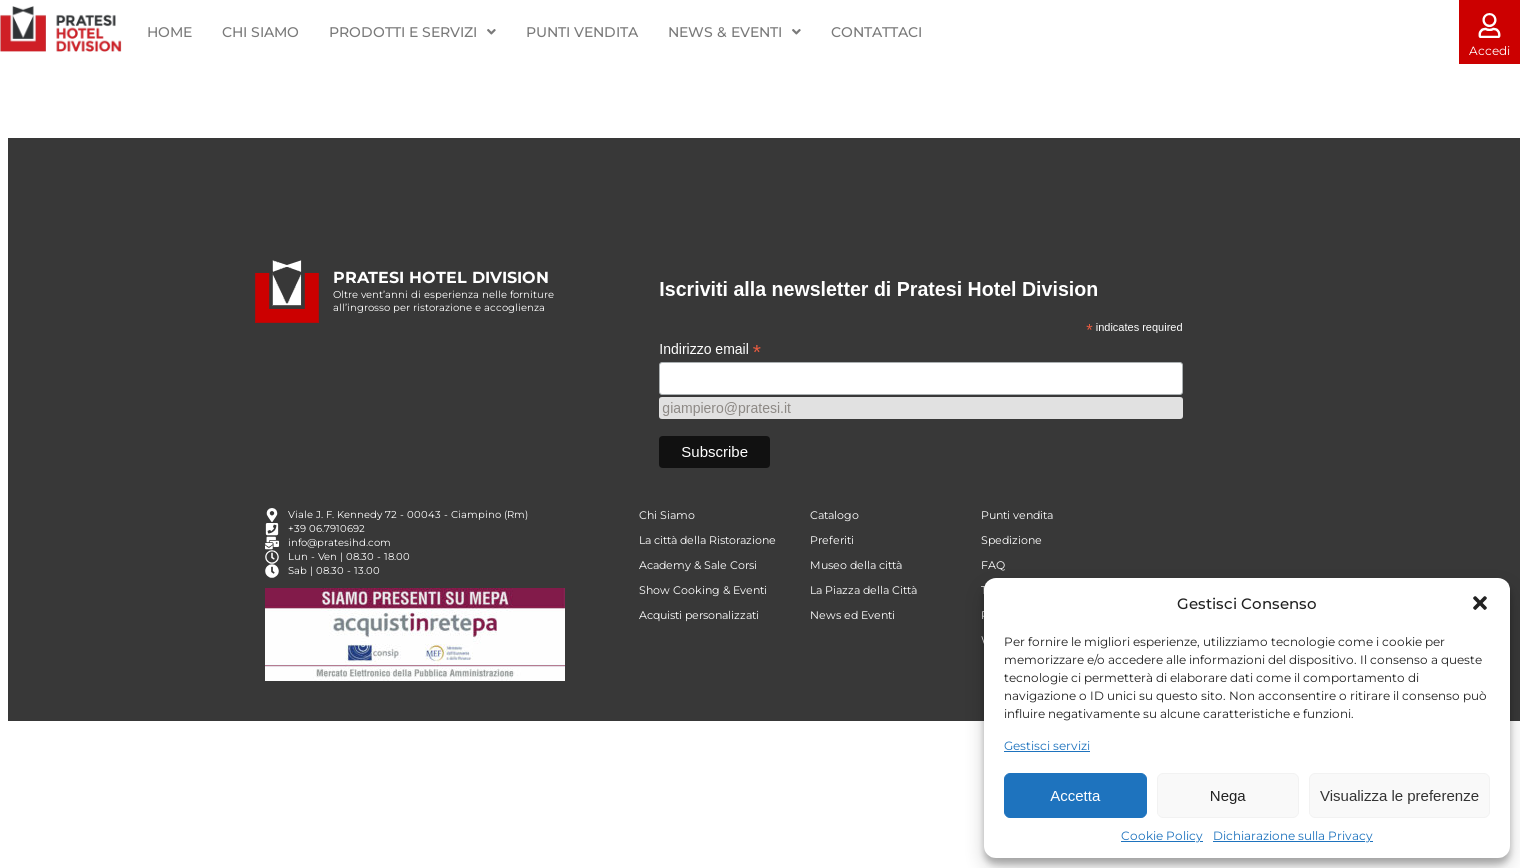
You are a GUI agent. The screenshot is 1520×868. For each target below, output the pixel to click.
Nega (1228, 795)
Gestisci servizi (1047, 745)
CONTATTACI (875, 32)
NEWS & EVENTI (734, 32)
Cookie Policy (1162, 835)
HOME (169, 32)
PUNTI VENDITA (582, 32)
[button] (1480, 603)
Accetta (1075, 795)
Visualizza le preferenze (1399, 795)
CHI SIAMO (260, 32)
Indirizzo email (710, 379)
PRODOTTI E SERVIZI (412, 32)
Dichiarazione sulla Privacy (1293, 835)
